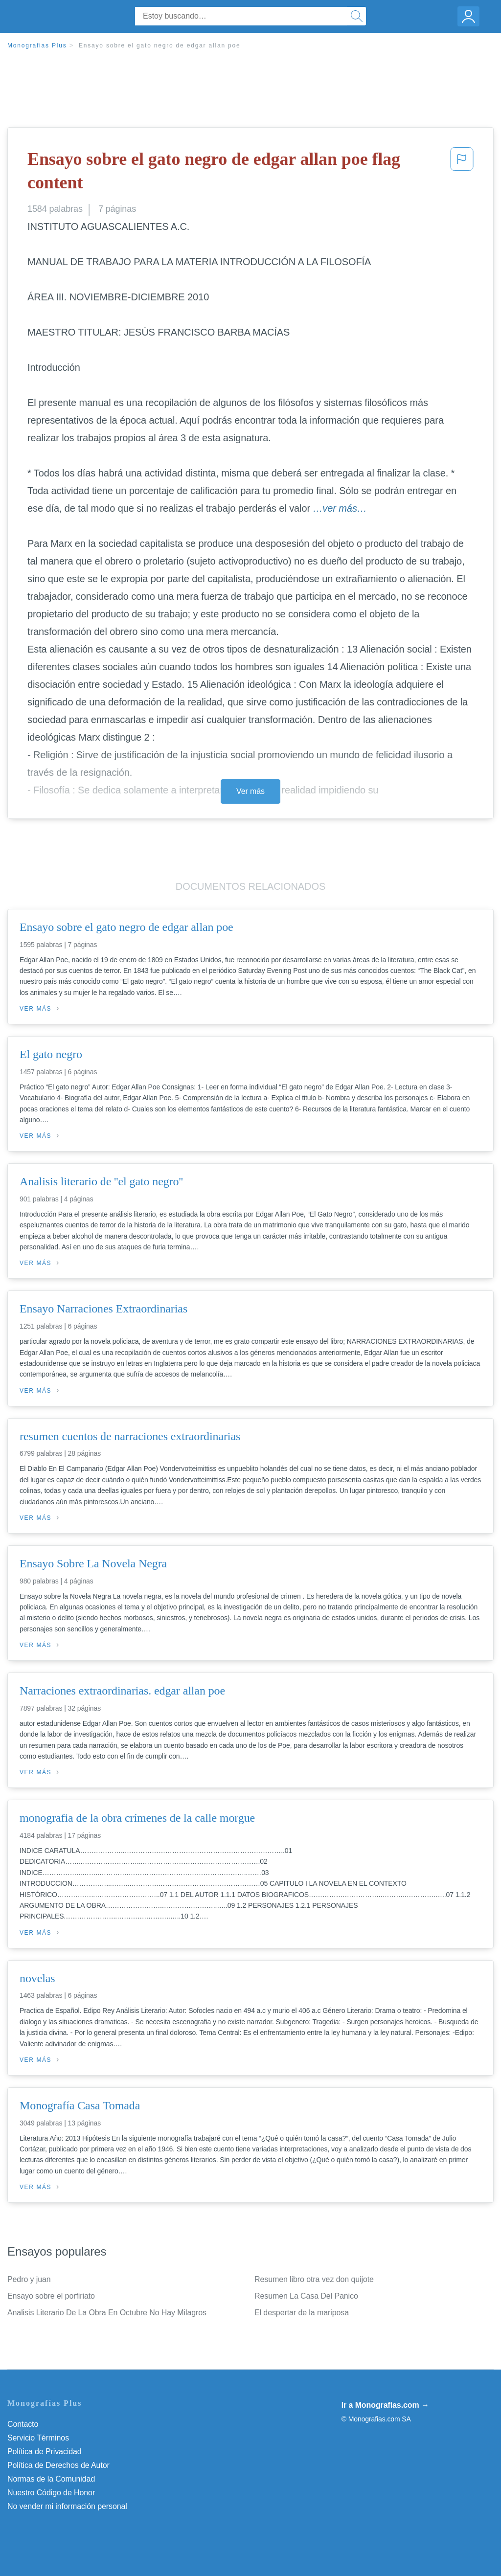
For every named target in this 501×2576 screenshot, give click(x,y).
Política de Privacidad (44, 2451)
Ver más (250, 791)
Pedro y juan (29, 2279)
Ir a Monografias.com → (385, 2405)
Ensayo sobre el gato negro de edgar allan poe (160, 45)
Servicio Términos (38, 2438)
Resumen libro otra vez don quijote (314, 2279)
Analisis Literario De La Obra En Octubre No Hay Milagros (106, 2312)
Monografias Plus (37, 45)
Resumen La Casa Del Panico (306, 2296)
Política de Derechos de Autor (58, 2465)
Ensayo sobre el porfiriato (51, 2296)
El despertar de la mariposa (301, 2312)
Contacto (22, 2424)
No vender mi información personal (67, 2506)
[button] (462, 173)
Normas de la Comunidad (51, 2479)
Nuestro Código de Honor (51, 2492)
